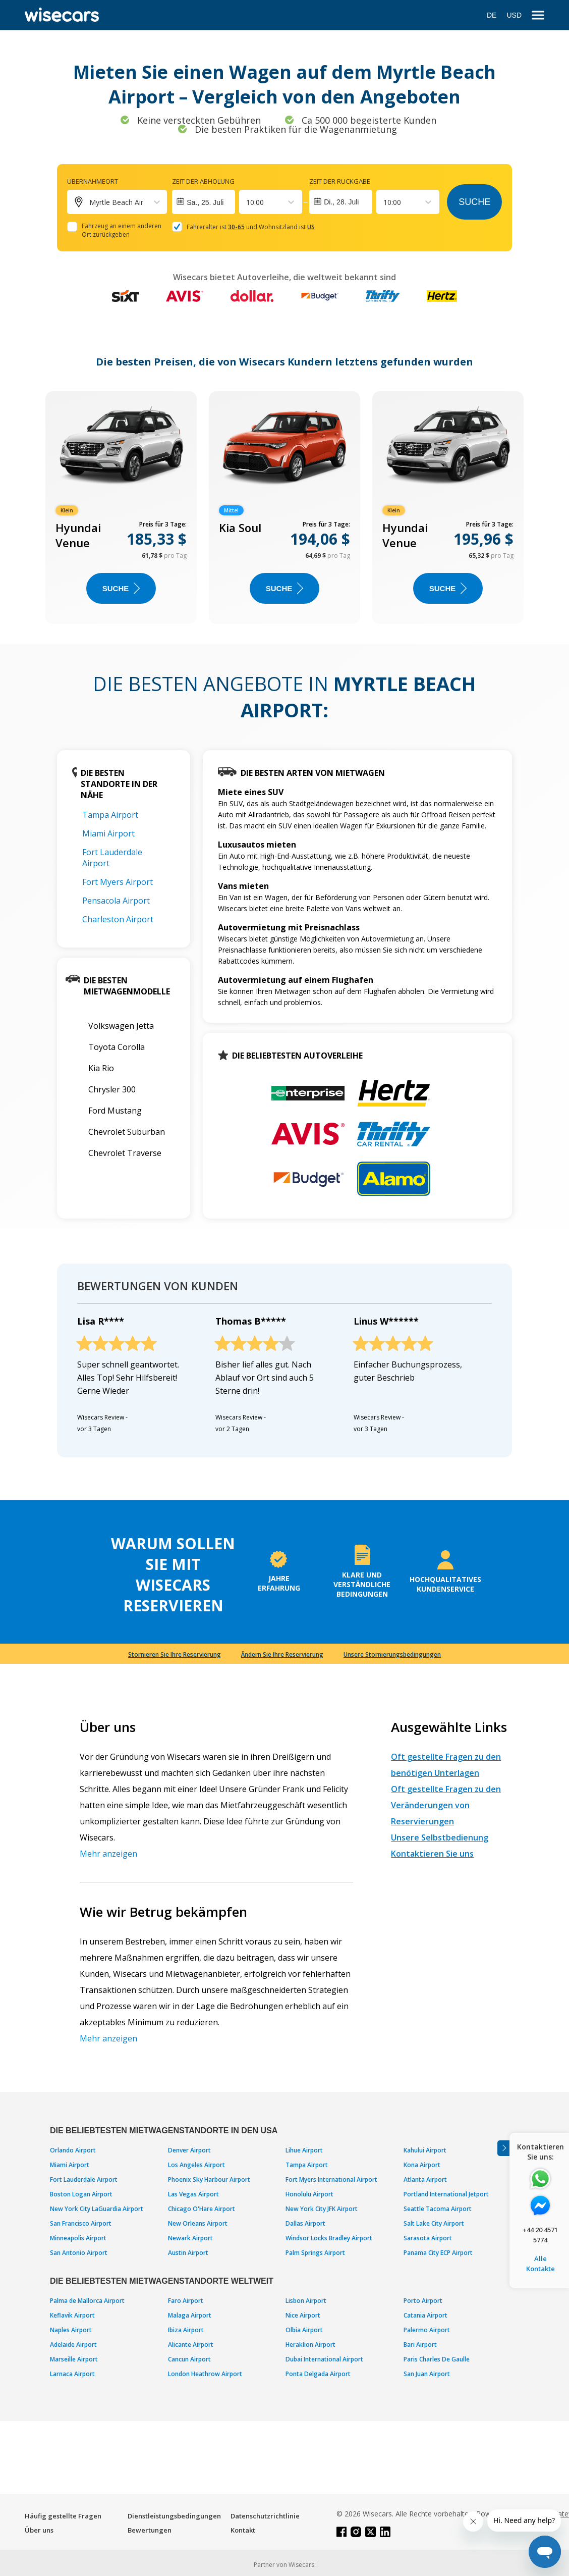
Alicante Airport (190, 2344)
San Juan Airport (427, 2374)
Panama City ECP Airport (438, 2252)
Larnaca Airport (72, 2374)
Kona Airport (422, 2165)
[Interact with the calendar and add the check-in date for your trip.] (203, 202)
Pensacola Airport (116, 900)
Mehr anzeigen (108, 1853)
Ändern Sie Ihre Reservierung (282, 1654)
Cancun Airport (189, 2359)
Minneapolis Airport (78, 2238)
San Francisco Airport (80, 2223)
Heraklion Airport (310, 2344)
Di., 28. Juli (341, 202)
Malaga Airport (189, 2315)
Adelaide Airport (73, 2344)
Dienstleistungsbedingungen (174, 2516)
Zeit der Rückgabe (339, 181)
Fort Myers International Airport (331, 2179)
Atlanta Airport (425, 2179)
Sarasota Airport (428, 2238)
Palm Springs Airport (315, 2252)
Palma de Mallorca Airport (87, 2300)
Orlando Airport (73, 2150)
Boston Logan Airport (81, 2194)
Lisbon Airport (306, 2300)
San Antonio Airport (78, 2252)
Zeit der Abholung (203, 181)
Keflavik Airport (72, 2315)
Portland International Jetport (446, 2194)
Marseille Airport (74, 2359)
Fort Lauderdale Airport (84, 2179)
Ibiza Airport (186, 2330)
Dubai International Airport (324, 2359)
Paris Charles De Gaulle (437, 2359)
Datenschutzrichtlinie (265, 2516)
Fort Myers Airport (117, 881)
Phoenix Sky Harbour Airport (209, 2179)
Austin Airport (188, 2252)
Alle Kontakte (540, 2263)
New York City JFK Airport (322, 2208)
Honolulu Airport (309, 2194)
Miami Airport (108, 833)
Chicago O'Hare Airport (201, 2208)
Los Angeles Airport (196, 2165)
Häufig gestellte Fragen (63, 2516)
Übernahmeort (92, 181)
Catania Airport (425, 2315)
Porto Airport (423, 2300)
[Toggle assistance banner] (503, 2148)
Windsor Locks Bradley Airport (329, 2238)
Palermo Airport (427, 2330)
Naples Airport (71, 2330)
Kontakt (243, 2530)
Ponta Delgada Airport (318, 2374)
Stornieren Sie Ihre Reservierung (174, 1654)
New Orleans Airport (197, 2223)
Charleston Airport (117, 919)
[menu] (538, 15)
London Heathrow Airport (205, 2374)
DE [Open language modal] (491, 15)
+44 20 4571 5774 (540, 2234)
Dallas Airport (305, 2223)
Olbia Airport (304, 2330)
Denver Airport (189, 2150)
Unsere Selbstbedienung (439, 1837)
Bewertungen (150, 2530)
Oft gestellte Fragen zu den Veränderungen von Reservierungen (446, 1805)
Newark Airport (190, 2238)
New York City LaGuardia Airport (96, 2208)
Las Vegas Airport (193, 2194)
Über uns (39, 2530)
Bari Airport (420, 2344)
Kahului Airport (425, 2150)
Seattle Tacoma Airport (438, 2208)
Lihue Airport (304, 2150)
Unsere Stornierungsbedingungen (392, 1654)
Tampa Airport (110, 814)
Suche (474, 202)
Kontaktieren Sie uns (432, 1853)
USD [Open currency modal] (514, 15)
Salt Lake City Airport (434, 2223)
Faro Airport (185, 2300)
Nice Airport (303, 2315)
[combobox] (247, 202)
